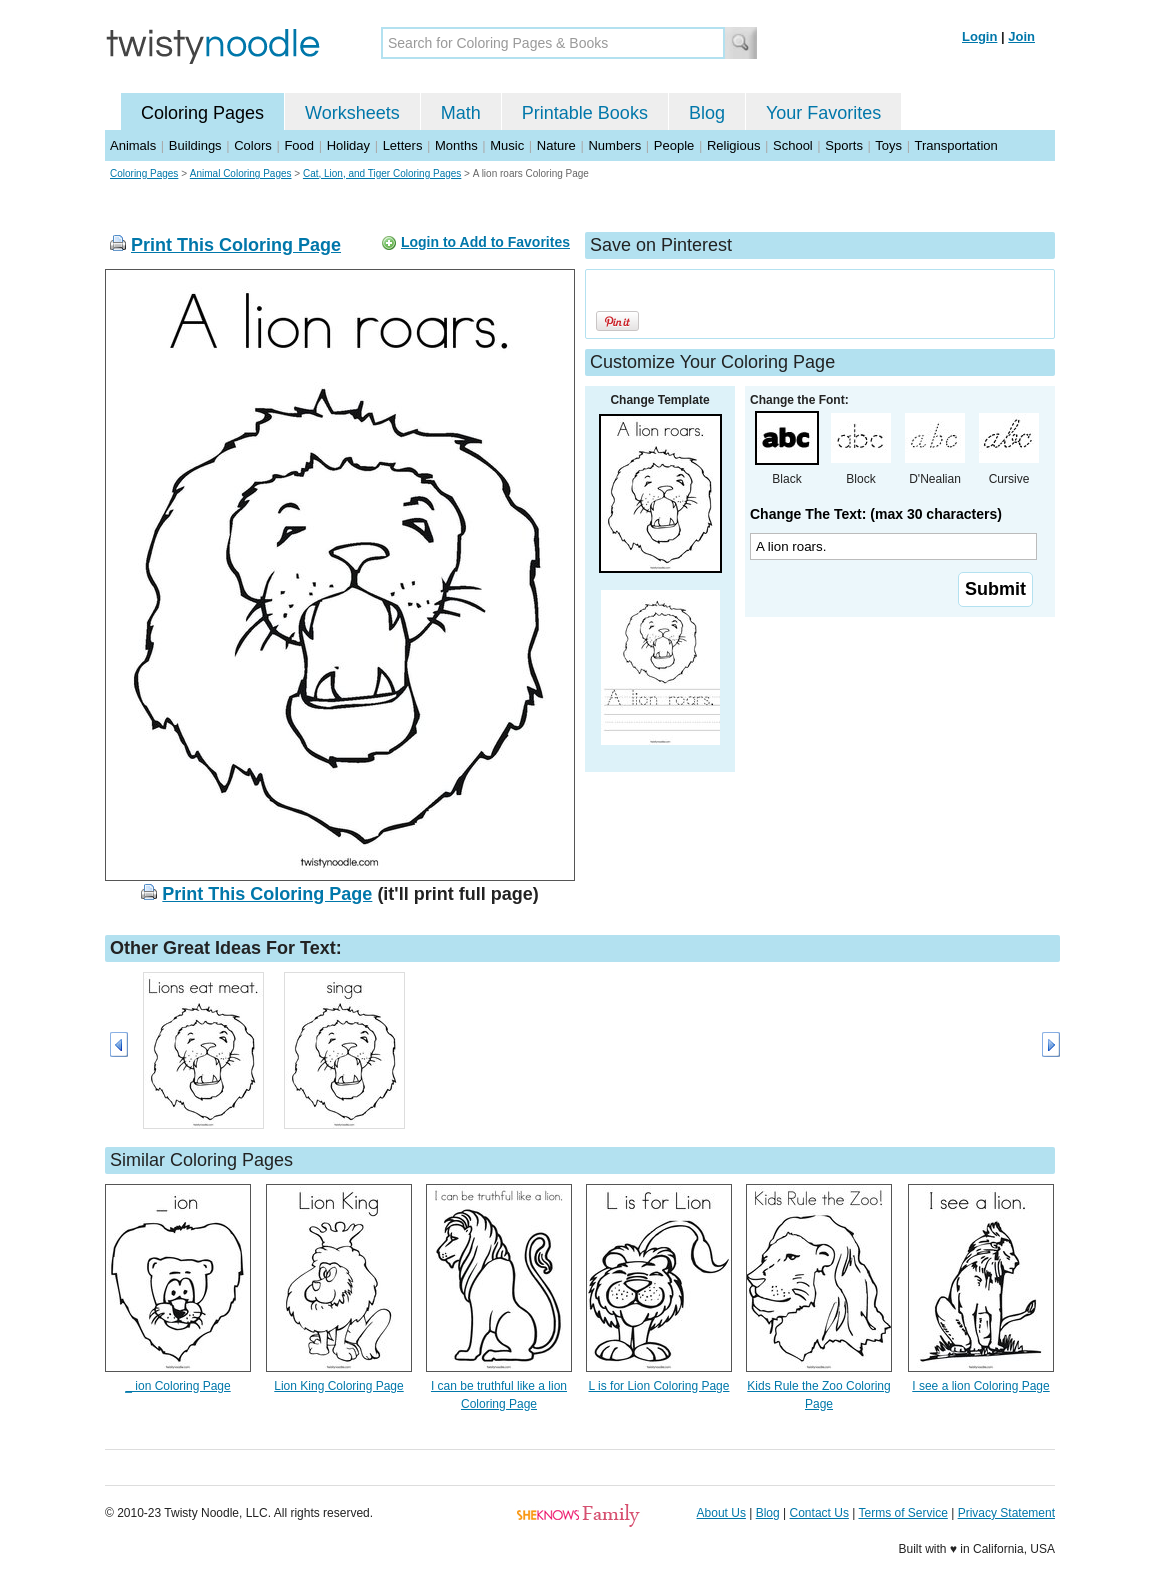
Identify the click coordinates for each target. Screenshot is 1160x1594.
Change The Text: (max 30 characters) (876, 514)
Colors (253, 145)
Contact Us (819, 1513)
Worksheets (352, 113)
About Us (721, 1513)
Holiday (348, 145)
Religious (733, 145)
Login (979, 36)
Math (461, 113)
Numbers (614, 145)
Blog (707, 113)
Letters (403, 145)
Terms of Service (902, 1513)
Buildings (195, 145)
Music (507, 145)
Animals (133, 145)
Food (299, 145)
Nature (556, 145)
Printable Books (585, 113)
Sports (844, 145)
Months (456, 145)
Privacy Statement (1006, 1513)
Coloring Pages (202, 113)
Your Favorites (823, 113)
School (793, 145)
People (674, 145)
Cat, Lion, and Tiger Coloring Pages (382, 173)
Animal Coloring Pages (241, 173)
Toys (888, 145)
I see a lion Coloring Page (980, 1386)
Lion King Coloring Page (338, 1386)
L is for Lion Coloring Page (659, 1386)
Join (1021, 36)
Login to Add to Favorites (485, 242)
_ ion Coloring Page (177, 1386)
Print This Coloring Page (236, 245)
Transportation (955, 145)
